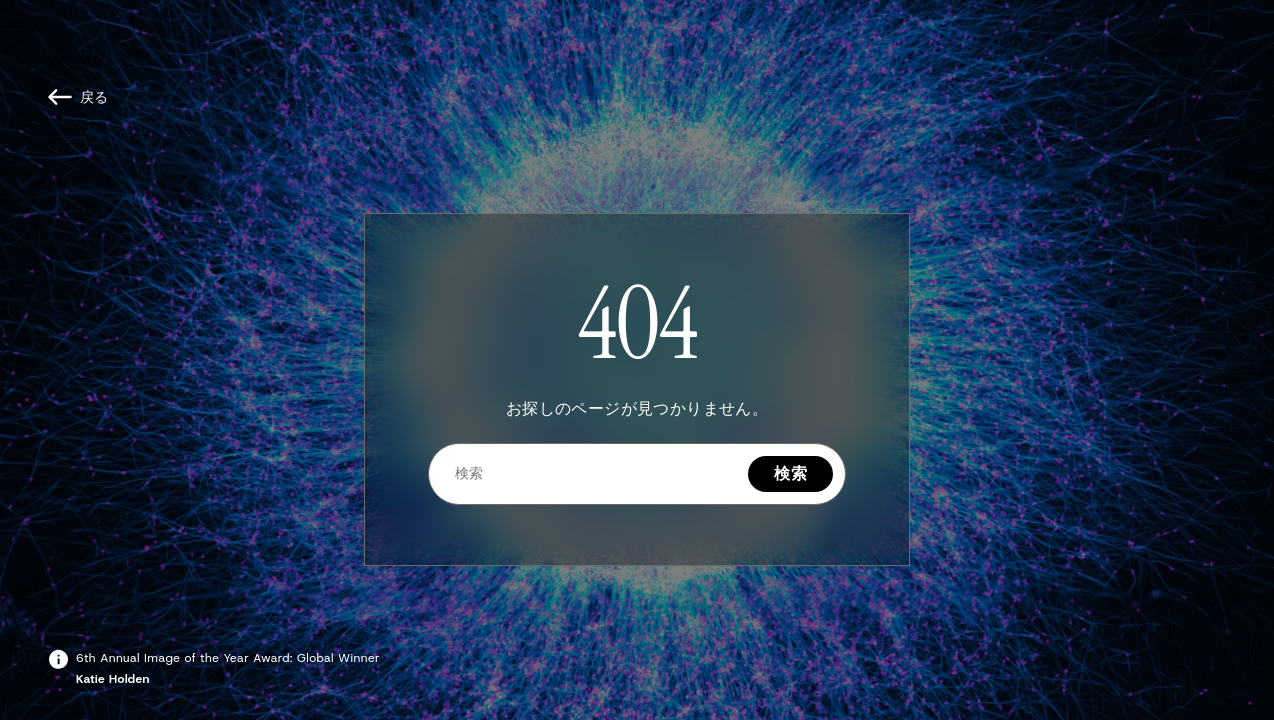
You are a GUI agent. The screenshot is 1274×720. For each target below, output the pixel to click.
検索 (790, 473)
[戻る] (78, 97)
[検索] (588, 473)
